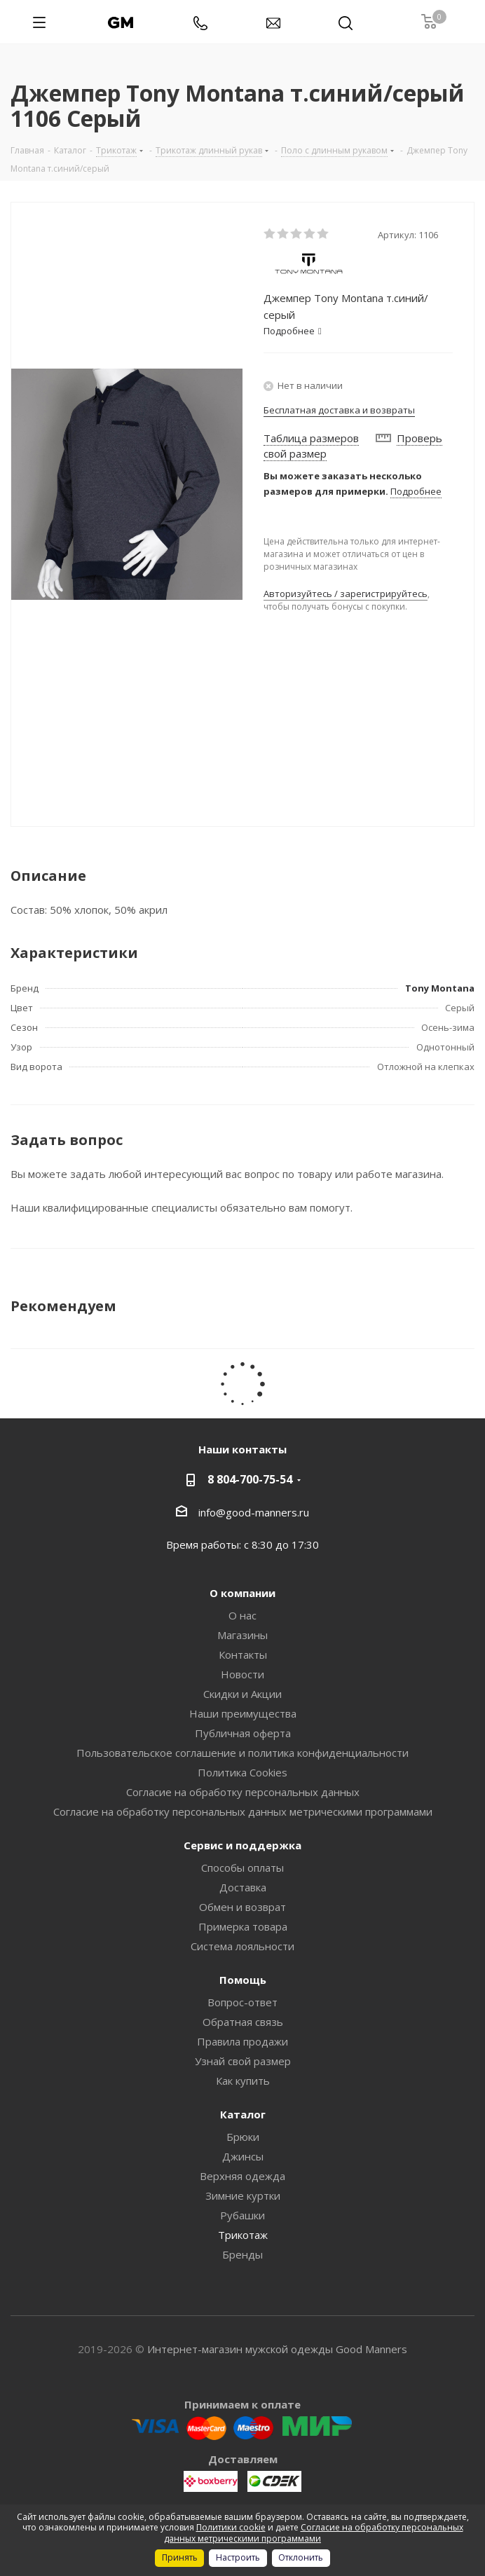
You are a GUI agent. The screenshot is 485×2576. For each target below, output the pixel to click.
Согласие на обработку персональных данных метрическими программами (242, 1811)
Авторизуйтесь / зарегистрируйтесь (346, 593)
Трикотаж (243, 2235)
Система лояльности (242, 1946)
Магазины (242, 1635)
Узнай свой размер (243, 2061)
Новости (242, 1674)
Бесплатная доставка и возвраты (339, 410)
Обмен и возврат (242, 1907)
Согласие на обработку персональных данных (243, 1792)
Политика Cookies (242, 1772)
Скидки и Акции (242, 1694)
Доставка (242, 1887)
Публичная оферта (243, 1733)
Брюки (242, 2137)
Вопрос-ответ (242, 2002)
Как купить (243, 2081)
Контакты (243, 1654)
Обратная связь (243, 2022)
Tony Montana (439, 988)
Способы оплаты (242, 1868)
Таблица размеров (311, 438)
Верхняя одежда (242, 2176)
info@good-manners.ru (253, 1512)
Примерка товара (242, 1926)
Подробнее (416, 491)
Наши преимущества (242, 1713)
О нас (242, 1615)
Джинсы (243, 2156)
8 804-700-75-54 (249, 1479)
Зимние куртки (242, 2195)
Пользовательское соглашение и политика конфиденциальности (242, 1753)
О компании (242, 1593)
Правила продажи (242, 2041)
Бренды (242, 2254)
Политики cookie (231, 2527)
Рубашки (242, 2215)
